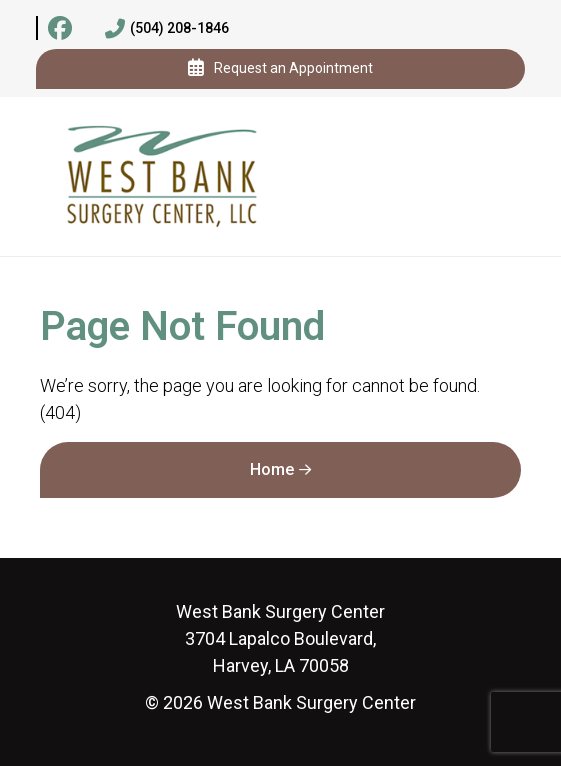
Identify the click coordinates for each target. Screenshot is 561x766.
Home (272, 469)
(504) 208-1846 (167, 29)
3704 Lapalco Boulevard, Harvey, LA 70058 (280, 638)
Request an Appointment (280, 69)
